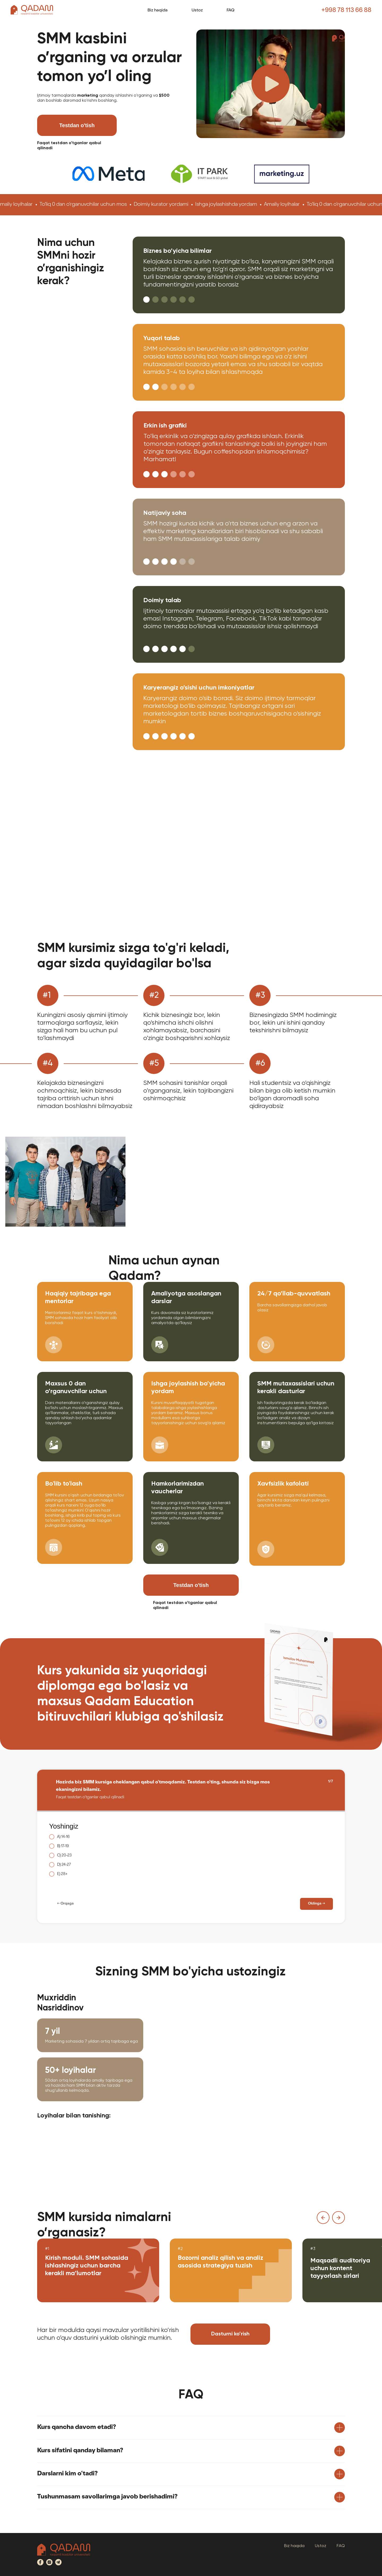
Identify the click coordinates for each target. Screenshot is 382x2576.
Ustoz (197, 10)
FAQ (231, 10)
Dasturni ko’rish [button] (230, 2334)
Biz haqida (157, 10)
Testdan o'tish (76, 125)
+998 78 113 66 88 (346, 10)
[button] (270, 84)
